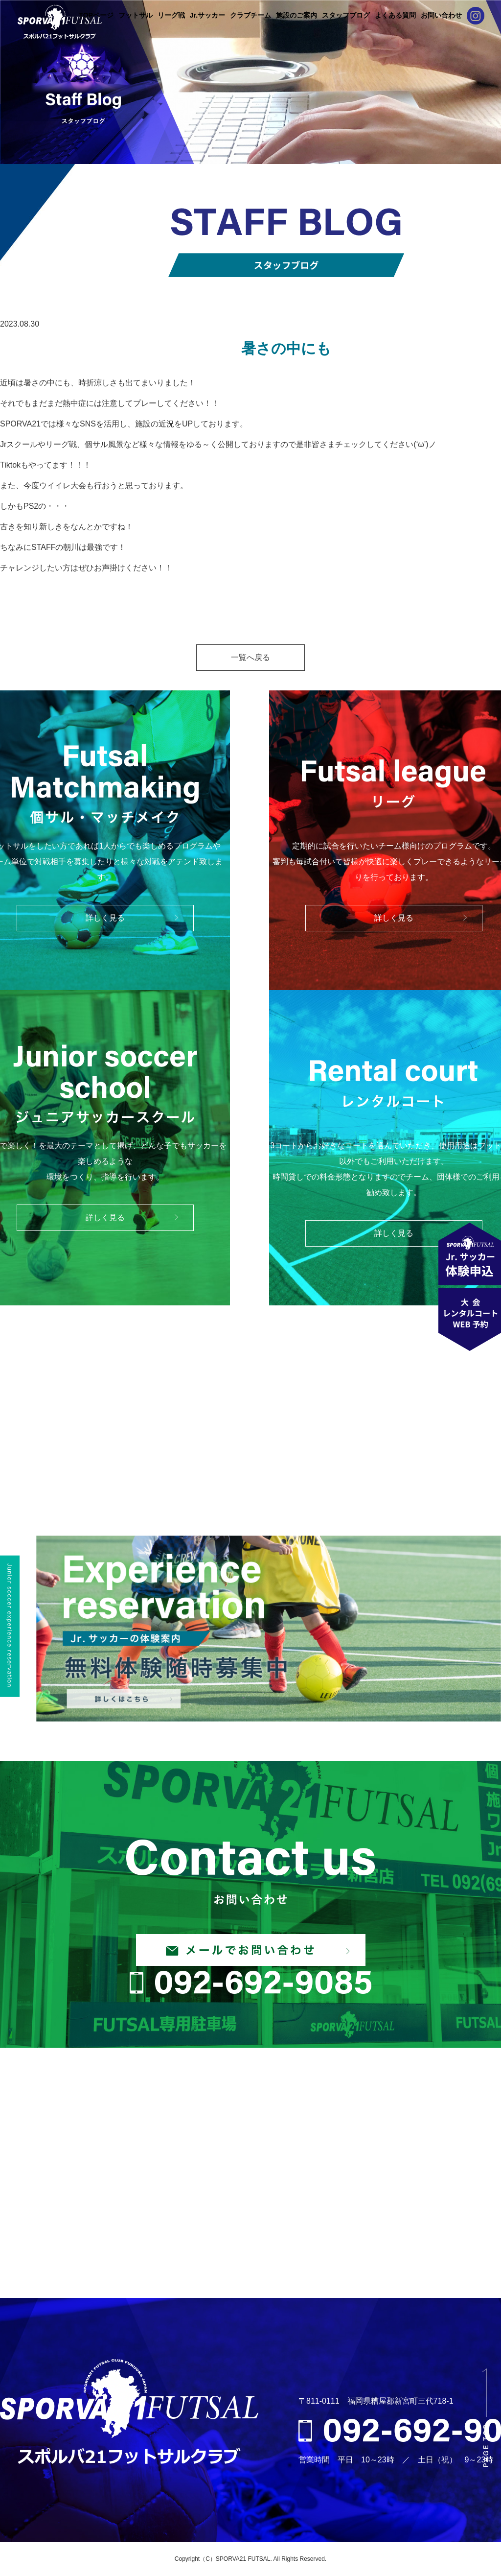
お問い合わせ (441, 15)
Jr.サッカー (207, 15)
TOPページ (96, 15)
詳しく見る (105, 918)
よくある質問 (395, 15)
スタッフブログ (346, 15)
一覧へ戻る (250, 657)
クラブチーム (250, 15)
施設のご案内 (296, 15)
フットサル (135, 15)
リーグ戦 (171, 15)
